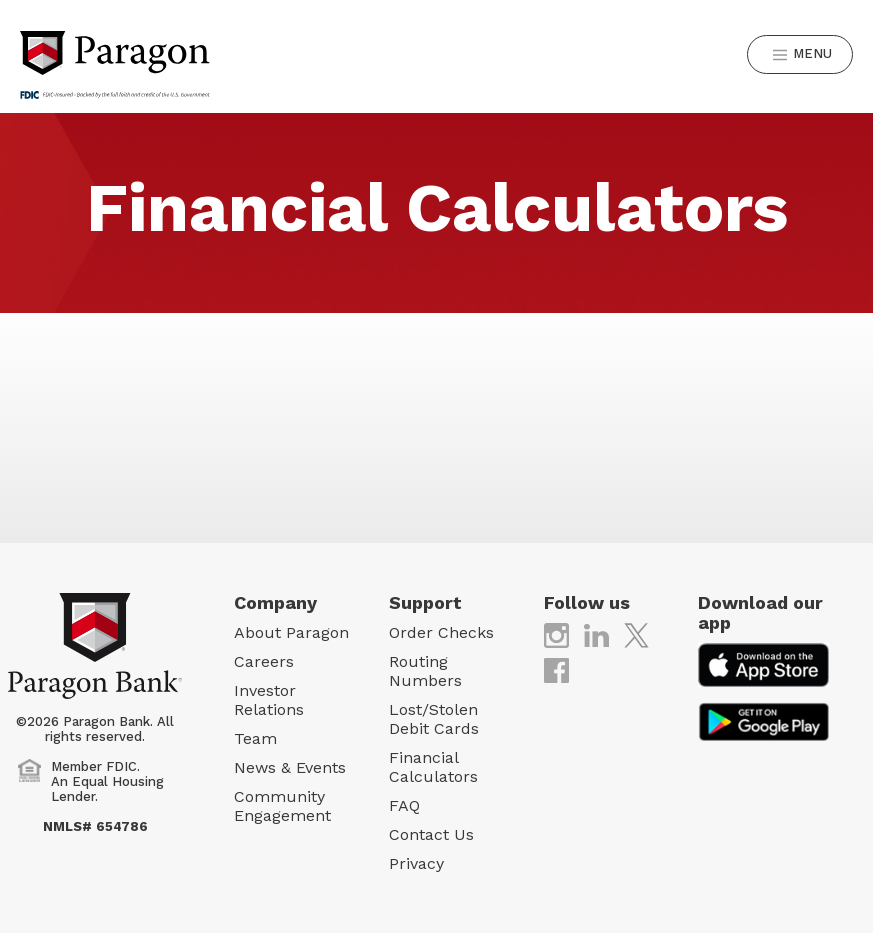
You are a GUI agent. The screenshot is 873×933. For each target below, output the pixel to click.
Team (255, 738)
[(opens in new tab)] (556, 634)
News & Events (290, 767)
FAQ (404, 805)
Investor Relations (269, 700)
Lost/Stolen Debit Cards (434, 719)
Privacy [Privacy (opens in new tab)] (416, 863)
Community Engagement (282, 806)
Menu (802, 54)
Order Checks (441, 632)
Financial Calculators (433, 767)
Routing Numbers (425, 671)
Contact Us (431, 834)
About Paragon (291, 632)
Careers (264, 661)
